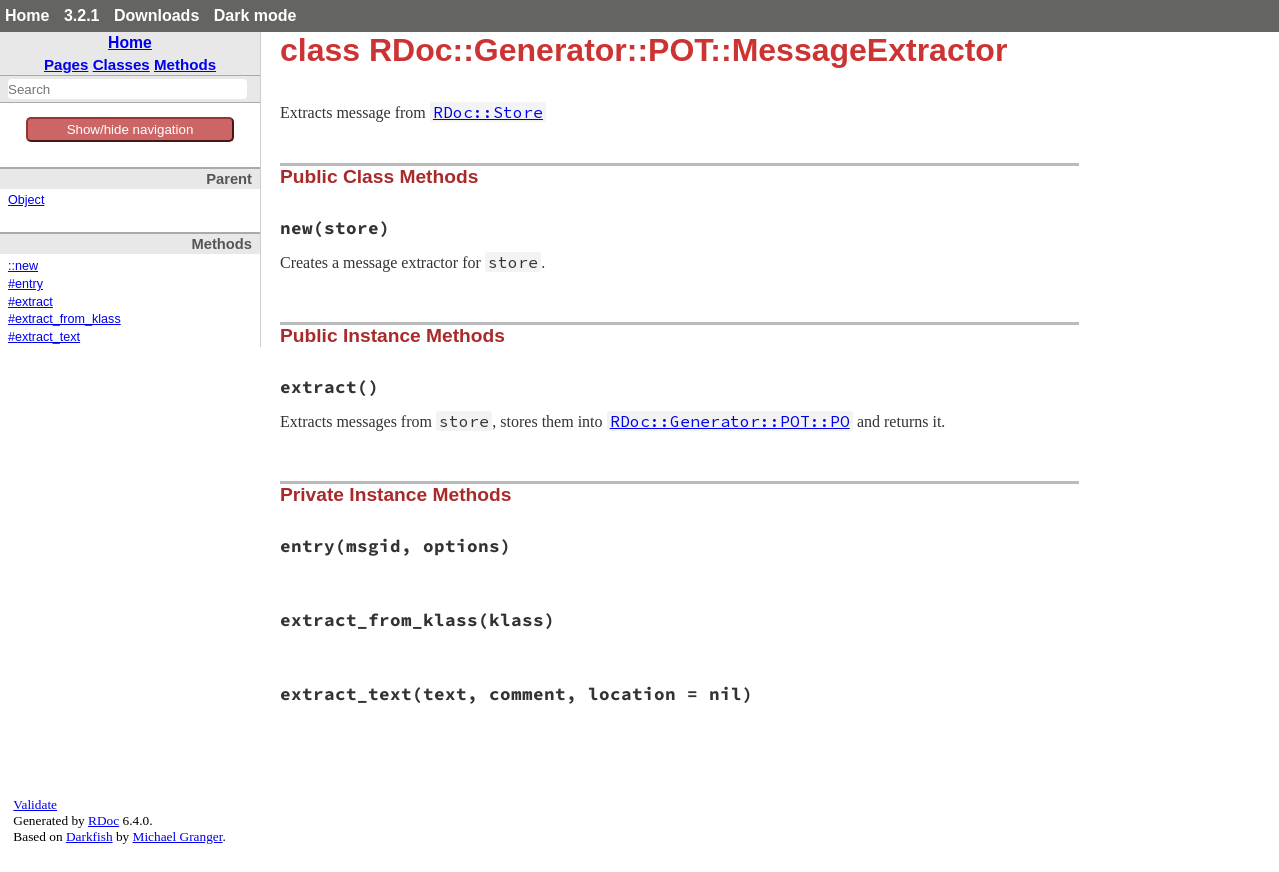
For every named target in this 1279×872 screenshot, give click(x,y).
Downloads (156, 15)
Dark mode (255, 15)
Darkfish (89, 836)
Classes (121, 64)
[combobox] (127, 89)
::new (23, 266)
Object (26, 200)
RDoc (103, 820)
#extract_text (44, 337)
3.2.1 (82, 15)
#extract (30, 302)
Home (27, 15)
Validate (35, 804)
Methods (185, 64)
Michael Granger (178, 836)
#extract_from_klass (64, 319)
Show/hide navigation (130, 129)
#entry (25, 284)
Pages (66, 64)
